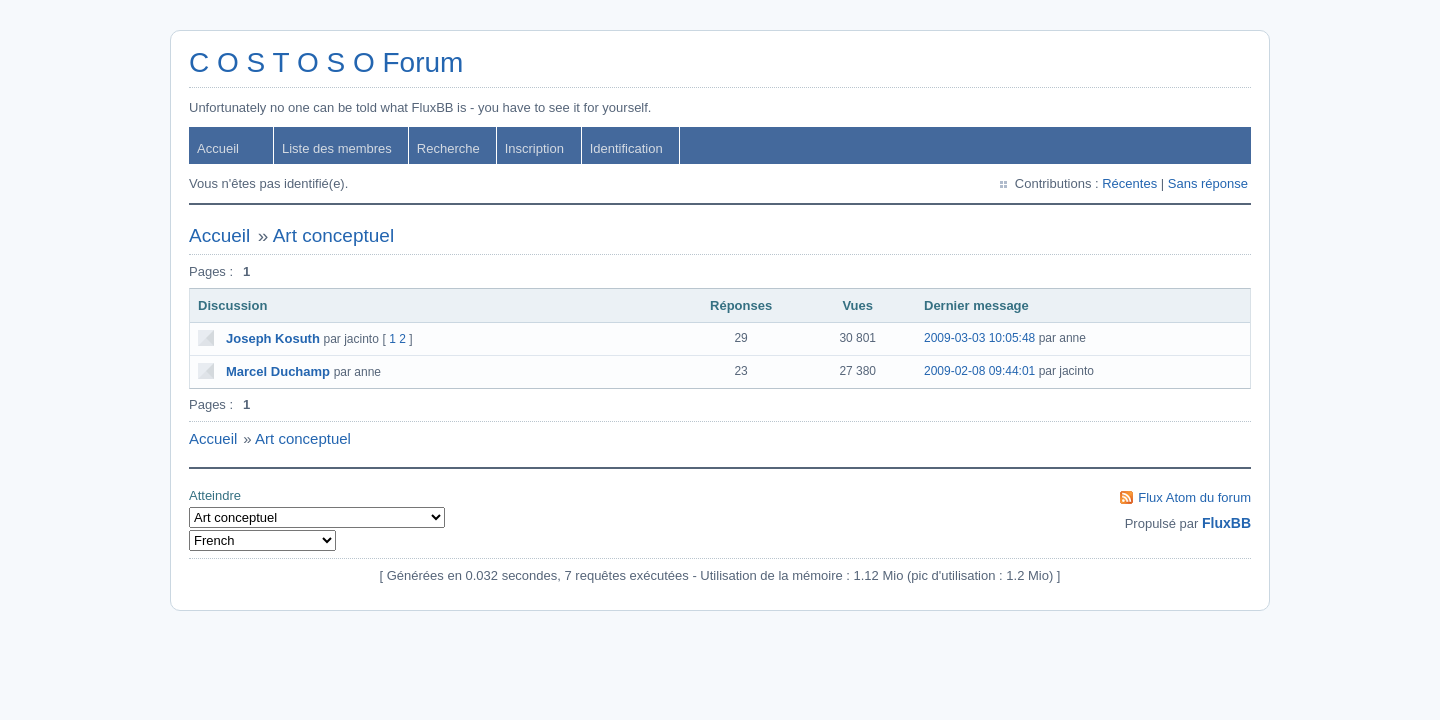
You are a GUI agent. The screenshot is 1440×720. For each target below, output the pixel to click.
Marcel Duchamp (278, 371)
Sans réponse (1208, 183)
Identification (626, 148)
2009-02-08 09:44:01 (979, 371)
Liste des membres (337, 148)
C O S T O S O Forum (326, 62)
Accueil (218, 148)
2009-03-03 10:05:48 (979, 338)
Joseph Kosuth (273, 338)
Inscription (534, 148)
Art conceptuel (333, 235)
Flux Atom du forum (1194, 497)
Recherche (448, 148)
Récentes (1129, 183)
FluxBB (1226, 523)
